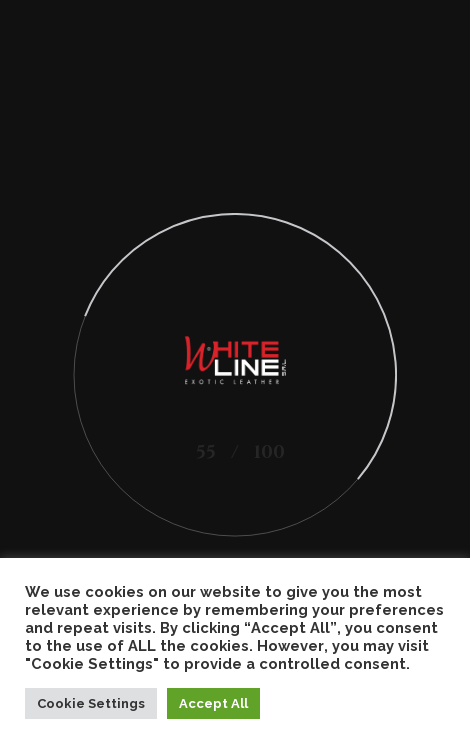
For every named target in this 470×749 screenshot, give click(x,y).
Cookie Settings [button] (91, 703)
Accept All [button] (213, 703)
